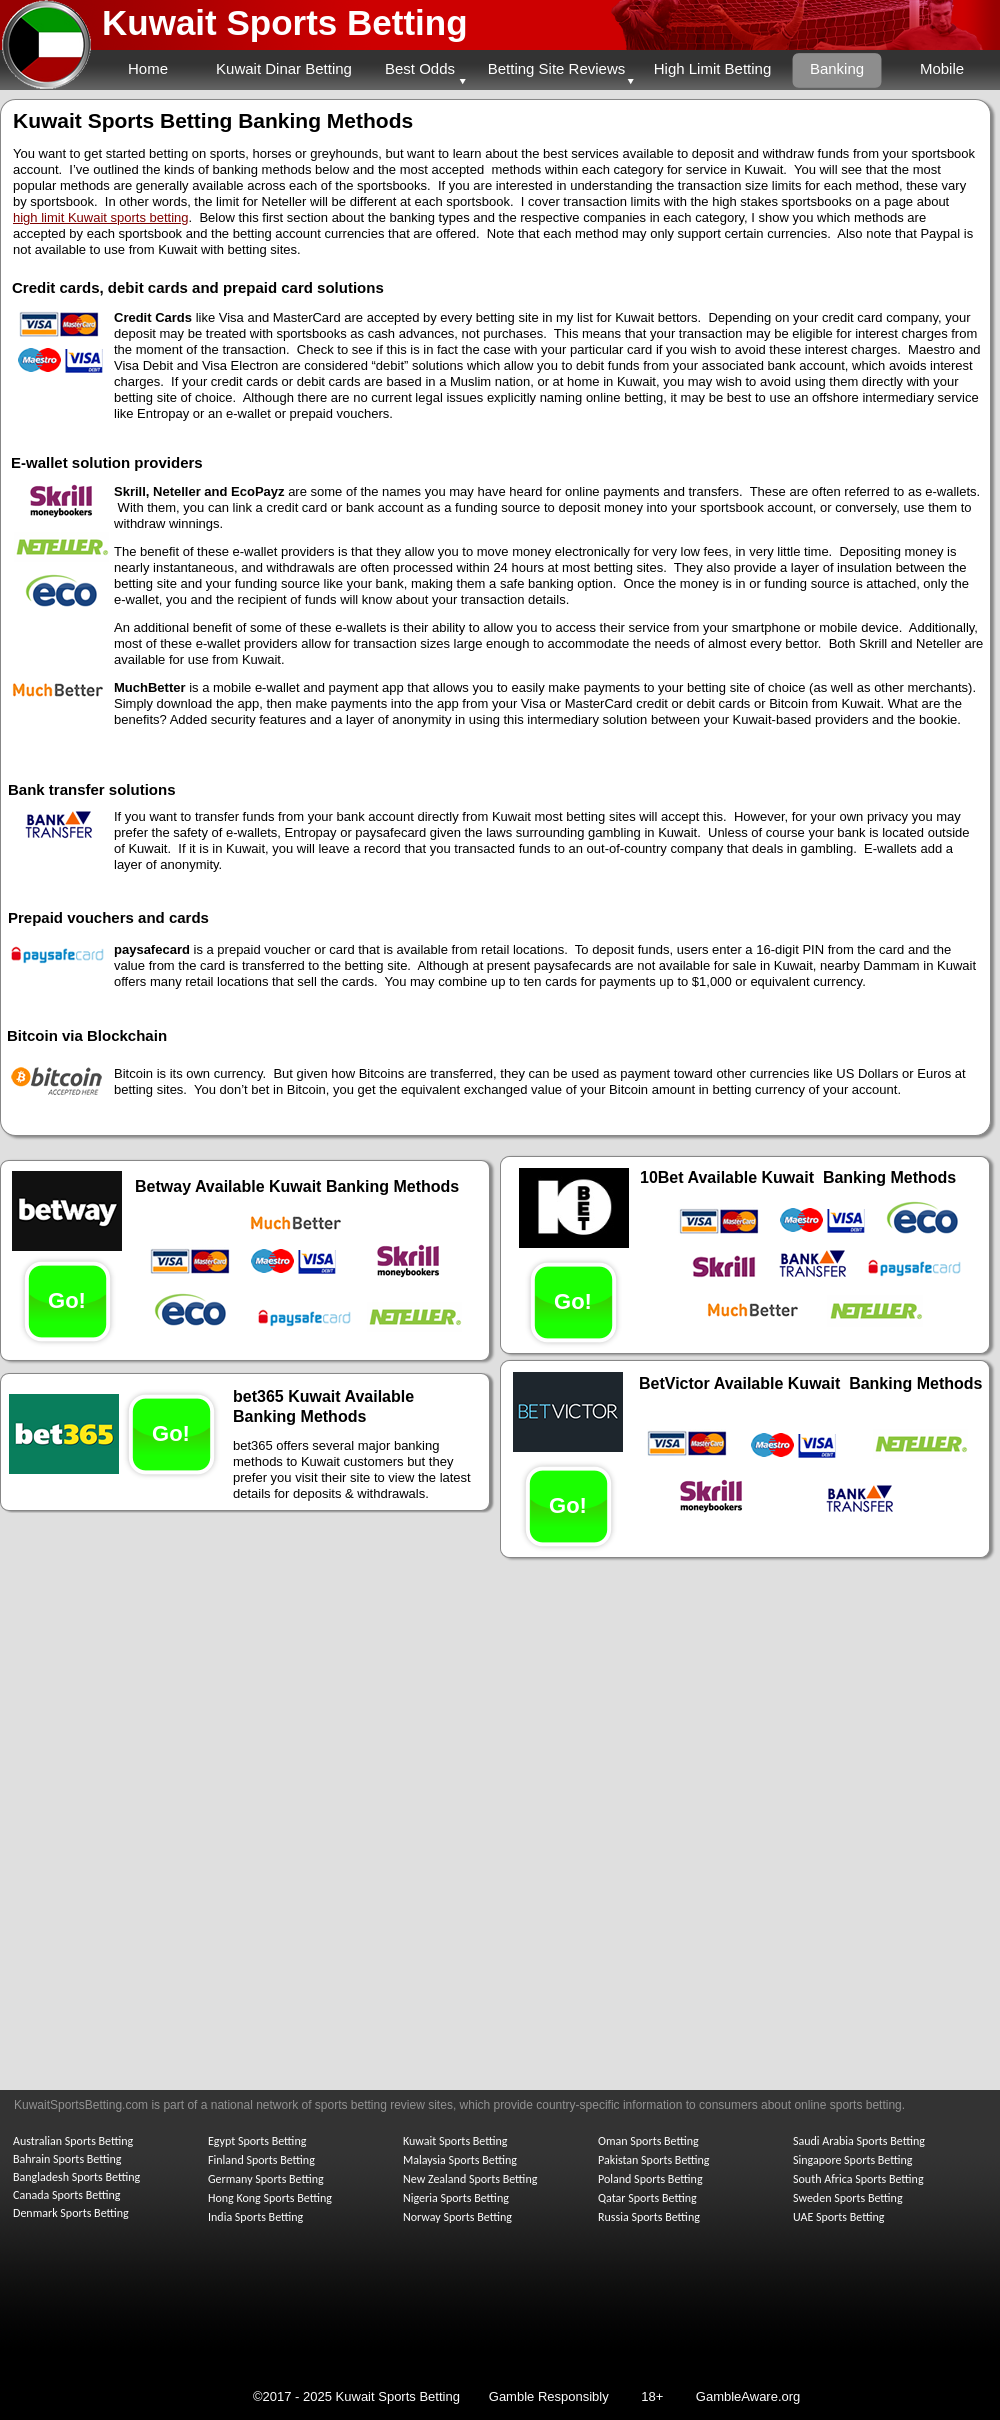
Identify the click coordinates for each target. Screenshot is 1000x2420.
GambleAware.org (748, 2396)
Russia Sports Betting (649, 2217)
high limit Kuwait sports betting (101, 217)
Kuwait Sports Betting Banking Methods (213, 120)
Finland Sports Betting (261, 2160)
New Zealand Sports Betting (470, 2179)
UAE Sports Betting (838, 2217)
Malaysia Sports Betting (460, 2160)
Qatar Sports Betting (647, 2198)
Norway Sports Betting (457, 2217)
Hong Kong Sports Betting (270, 2198)
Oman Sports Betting (648, 2141)
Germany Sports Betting (266, 2179)
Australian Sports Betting (73, 2141)
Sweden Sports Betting (848, 2198)
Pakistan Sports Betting (654, 2160)
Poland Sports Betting (650, 2179)
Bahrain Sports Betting (67, 2159)
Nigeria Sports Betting (456, 2198)
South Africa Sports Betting (858, 2179)
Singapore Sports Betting (853, 2160)
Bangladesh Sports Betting (76, 2177)
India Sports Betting (255, 2217)
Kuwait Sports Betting (285, 22)
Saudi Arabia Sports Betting (859, 2141)
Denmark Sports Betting (71, 2213)
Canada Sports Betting (66, 2195)
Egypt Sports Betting (257, 2141)
